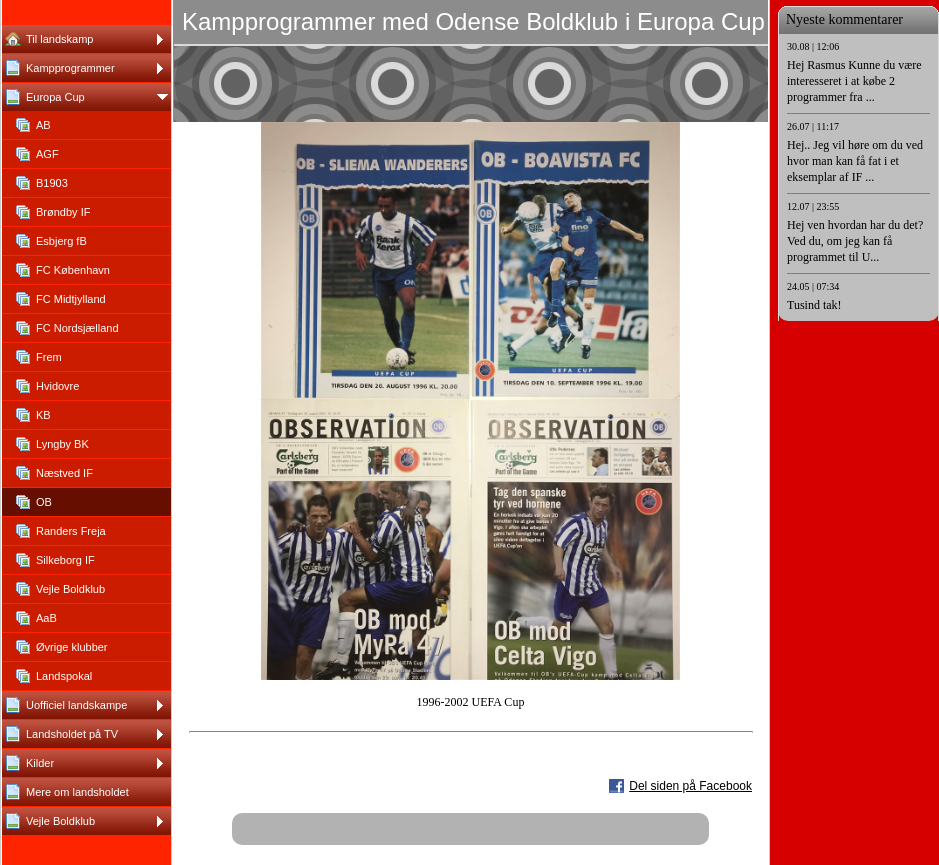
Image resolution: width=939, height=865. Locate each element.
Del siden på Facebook (690, 786)
